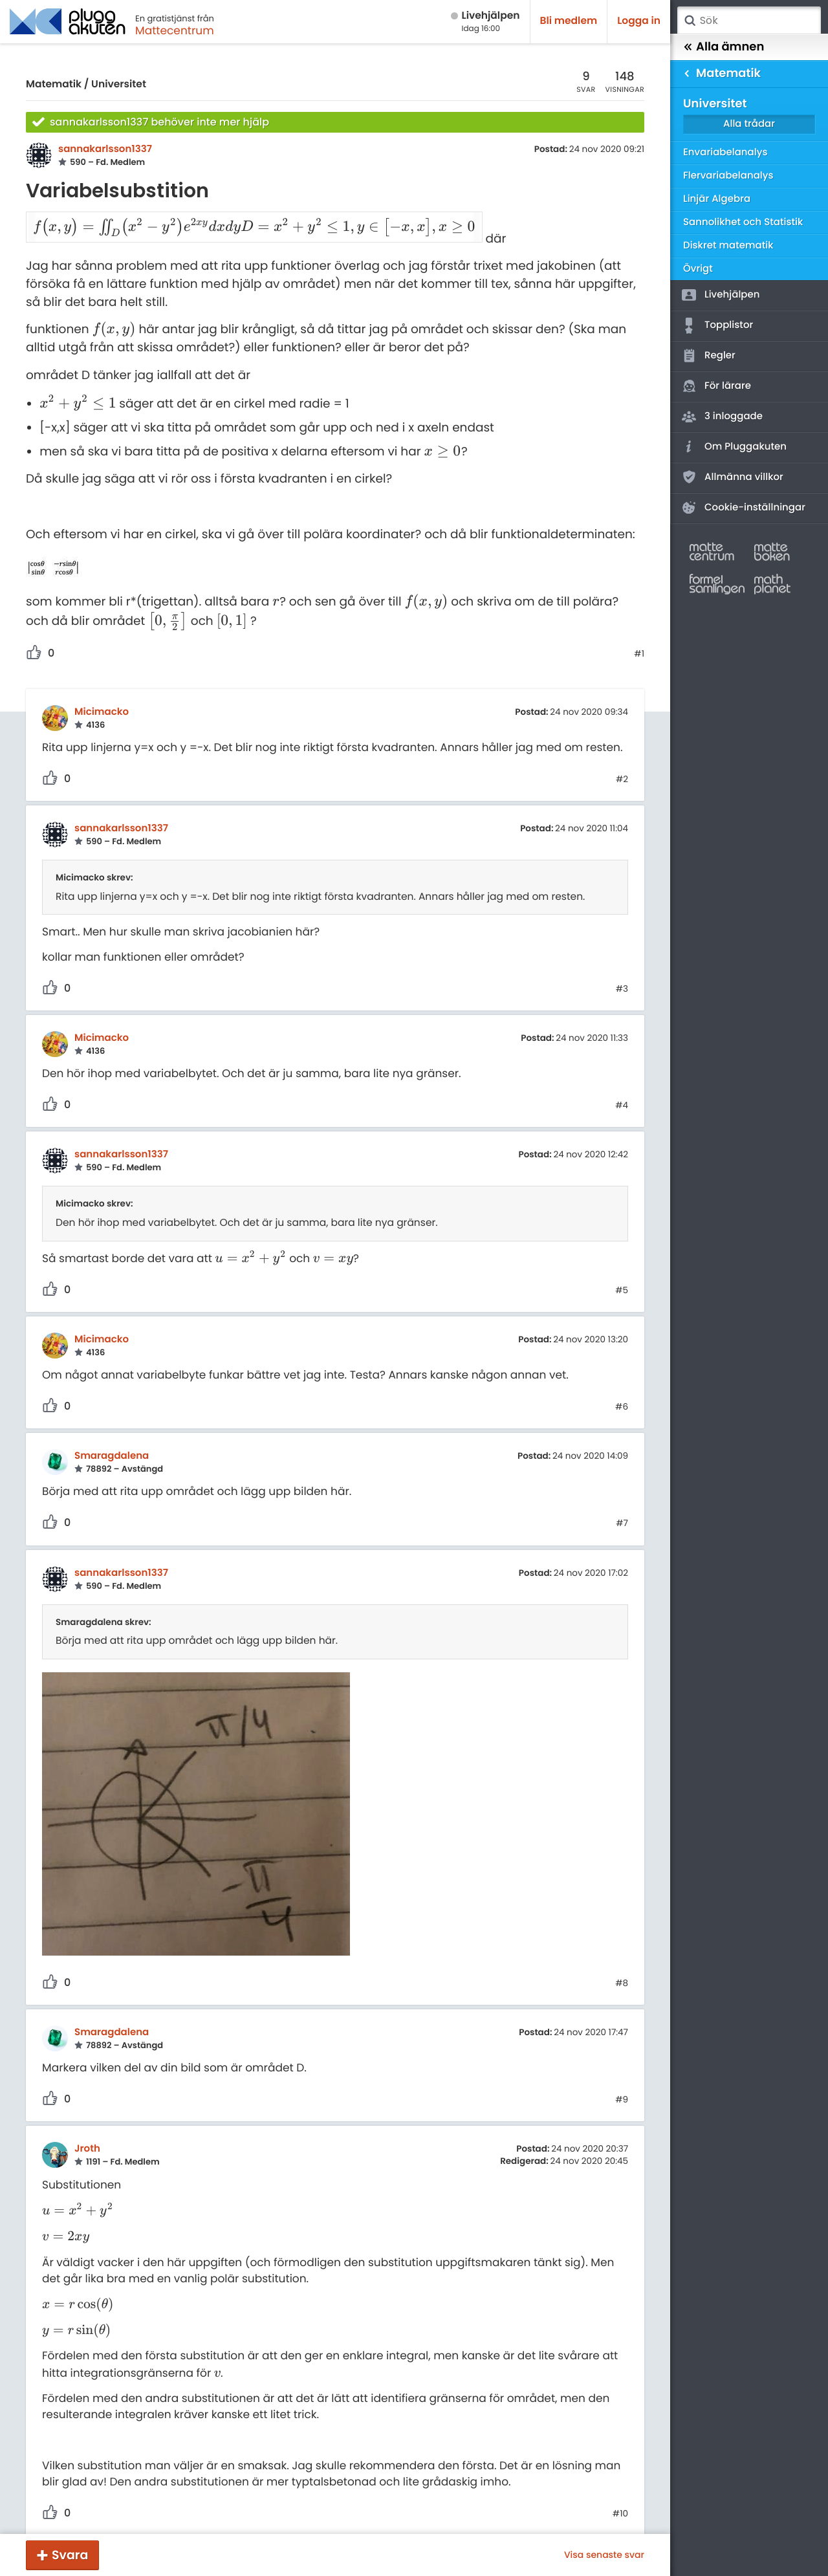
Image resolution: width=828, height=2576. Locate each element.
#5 (621, 1273)
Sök (689, 20)
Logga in (638, 21)
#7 (622, 1506)
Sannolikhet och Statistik (743, 222)
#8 (621, 1966)
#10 (620, 2496)
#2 (622, 762)
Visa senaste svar (604, 2554)
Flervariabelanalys (728, 175)
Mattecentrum (174, 30)
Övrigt (698, 269)
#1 (639, 637)
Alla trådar (749, 124)
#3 (622, 971)
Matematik (54, 84)
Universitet (118, 84)
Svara (70, 2555)
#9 (621, 2082)
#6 (621, 1389)
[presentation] (130, 221)
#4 (621, 1088)
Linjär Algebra (716, 199)
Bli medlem (569, 21)
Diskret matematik (728, 245)
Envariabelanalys (725, 152)
